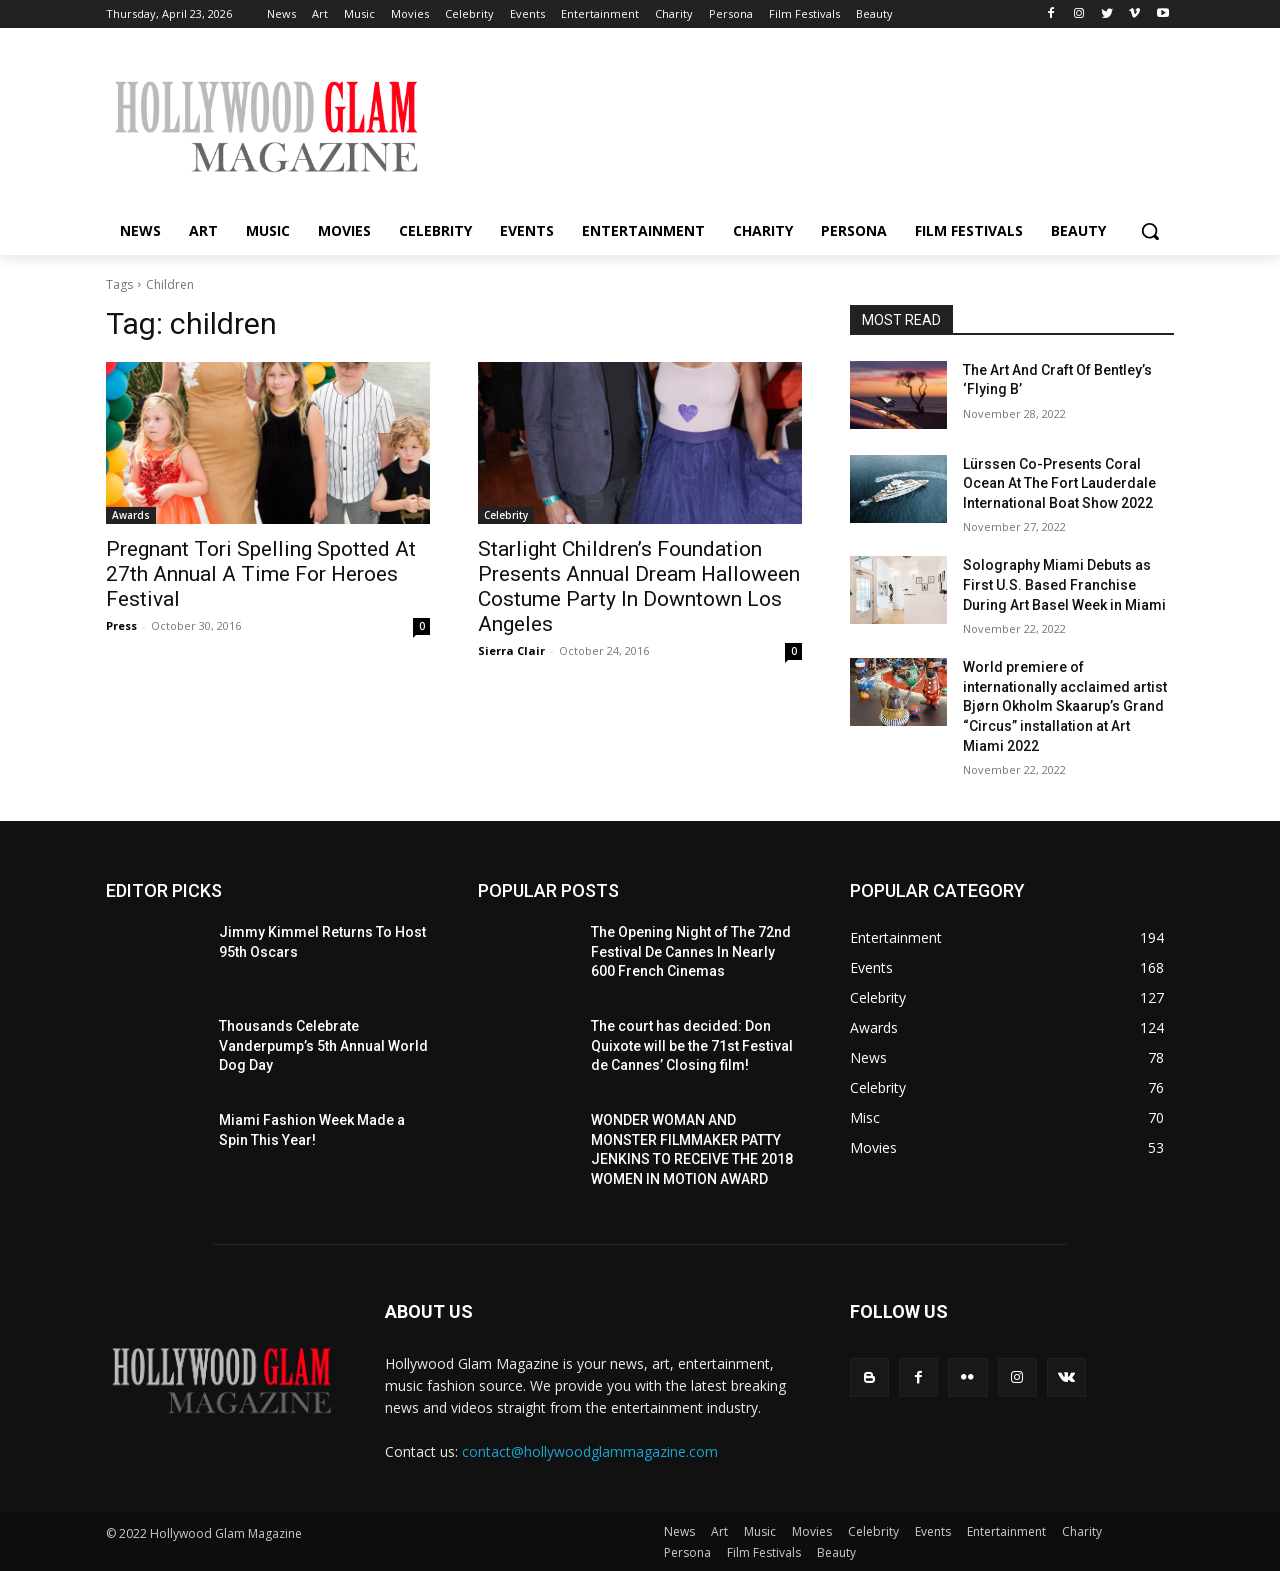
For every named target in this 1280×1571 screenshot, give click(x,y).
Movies (812, 1531)
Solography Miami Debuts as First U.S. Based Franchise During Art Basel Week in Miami (1064, 584)
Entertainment (1006, 1531)
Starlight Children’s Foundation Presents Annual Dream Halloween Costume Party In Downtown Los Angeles (639, 586)
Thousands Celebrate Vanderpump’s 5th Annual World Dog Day (323, 1045)
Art (719, 1531)
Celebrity (506, 515)
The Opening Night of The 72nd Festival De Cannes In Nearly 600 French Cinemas (691, 951)
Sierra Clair (511, 650)
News (679, 1531)
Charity (1082, 1531)
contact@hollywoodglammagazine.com (590, 1451)
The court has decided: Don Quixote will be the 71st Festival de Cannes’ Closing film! (692, 1045)
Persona (687, 1552)
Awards (131, 515)
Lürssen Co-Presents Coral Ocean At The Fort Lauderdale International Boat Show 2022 (1059, 483)
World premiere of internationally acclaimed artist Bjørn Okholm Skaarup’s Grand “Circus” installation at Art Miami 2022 (1065, 706)
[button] (1150, 231)
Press (121, 625)
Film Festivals (764, 1552)
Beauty (836, 1552)
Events (933, 1531)
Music (760, 1531)
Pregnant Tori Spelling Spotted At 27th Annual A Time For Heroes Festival (261, 574)
